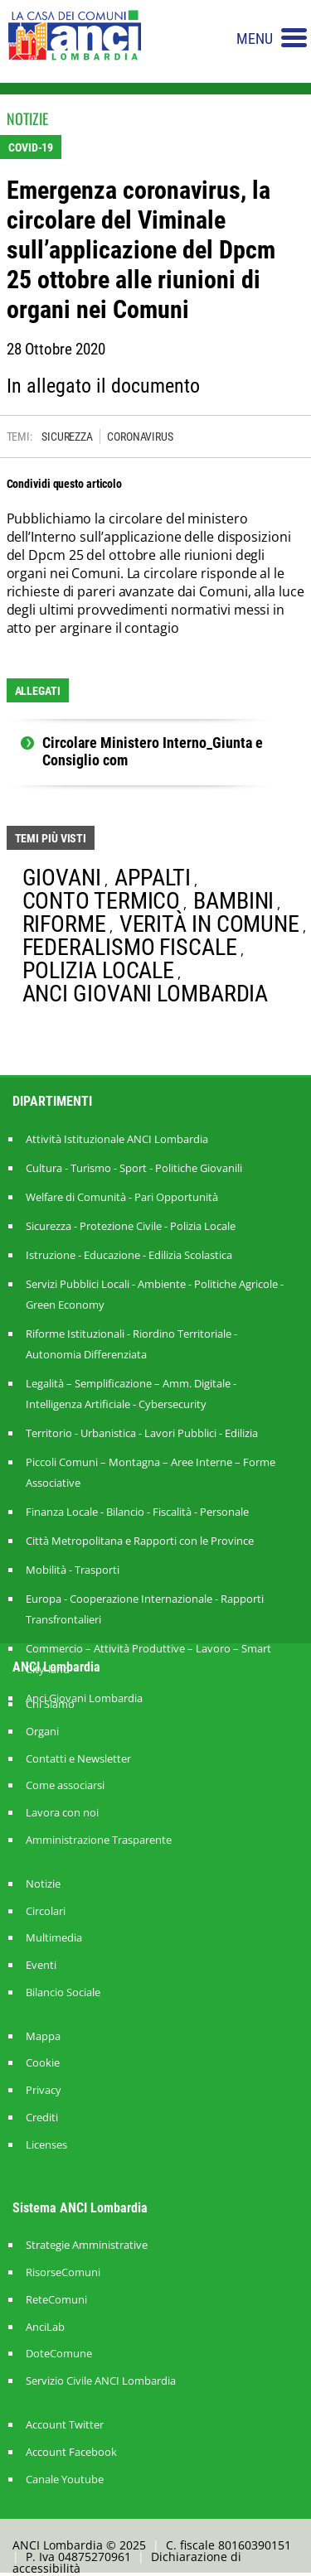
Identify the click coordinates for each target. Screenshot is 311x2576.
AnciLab (45, 2327)
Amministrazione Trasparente (99, 1840)
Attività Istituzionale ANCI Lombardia (117, 1138)
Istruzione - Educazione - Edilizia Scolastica (129, 1254)
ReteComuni (56, 2299)
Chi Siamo (50, 1704)
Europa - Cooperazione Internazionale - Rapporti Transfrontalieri (145, 1609)
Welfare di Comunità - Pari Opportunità (122, 1196)
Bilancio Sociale (63, 1992)
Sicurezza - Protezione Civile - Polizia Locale (131, 1225)
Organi (42, 1731)
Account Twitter (65, 2424)
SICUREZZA (67, 436)
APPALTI (152, 877)
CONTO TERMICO (101, 900)
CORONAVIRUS (140, 436)
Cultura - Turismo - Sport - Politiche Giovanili (134, 1167)
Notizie (43, 1884)
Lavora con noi (62, 1812)
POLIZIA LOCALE (98, 970)
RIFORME (64, 924)
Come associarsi (65, 1785)
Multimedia (54, 1937)
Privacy (43, 2090)
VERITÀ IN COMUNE (209, 924)
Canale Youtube (65, 2479)
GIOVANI (61, 877)
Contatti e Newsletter (78, 1759)
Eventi (41, 1965)
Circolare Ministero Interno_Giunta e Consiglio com (152, 752)
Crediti (42, 2117)
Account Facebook (71, 2452)
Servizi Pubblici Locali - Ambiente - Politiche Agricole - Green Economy (155, 1294)
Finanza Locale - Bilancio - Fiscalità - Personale (137, 1511)
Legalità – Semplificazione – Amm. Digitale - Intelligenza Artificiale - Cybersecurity (131, 1393)
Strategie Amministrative (87, 2245)
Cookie (43, 2062)
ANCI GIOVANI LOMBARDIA (145, 993)
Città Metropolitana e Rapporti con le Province (140, 1540)
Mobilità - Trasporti (72, 1569)
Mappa (43, 2036)
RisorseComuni (63, 2272)
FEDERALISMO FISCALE (129, 947)
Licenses (46, 2144)
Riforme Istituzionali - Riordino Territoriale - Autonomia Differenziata (131, 1344)
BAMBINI (233, 900)
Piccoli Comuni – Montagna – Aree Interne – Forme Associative (150, 1472)
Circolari (46, 1911)
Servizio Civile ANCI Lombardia (101, 2381)
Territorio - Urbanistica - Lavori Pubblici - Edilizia (142, 1432)
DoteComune (59, 2353)
